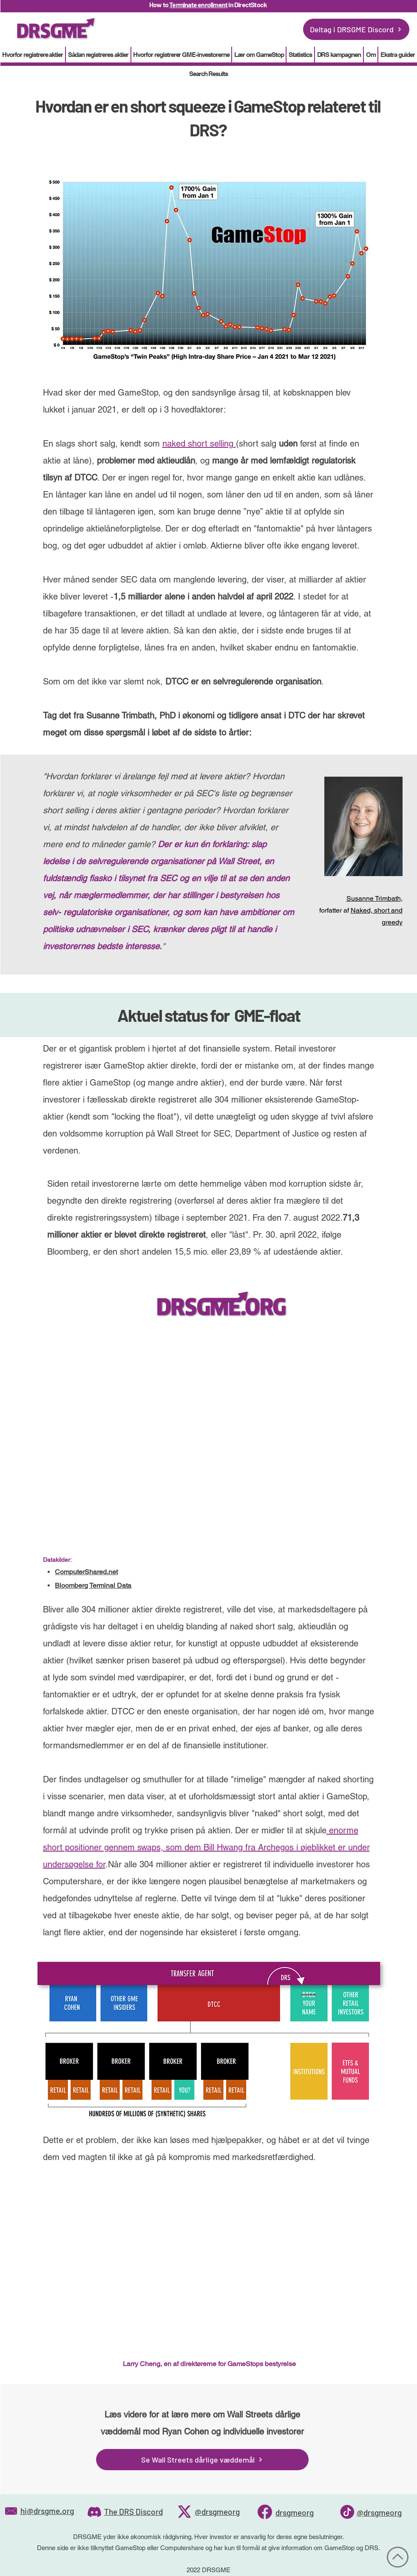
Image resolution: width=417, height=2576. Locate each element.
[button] (300, 54)
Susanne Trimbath (373, 898)
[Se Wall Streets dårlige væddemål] (202, 2459)
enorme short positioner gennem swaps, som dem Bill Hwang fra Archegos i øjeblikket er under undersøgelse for (206, 1847)
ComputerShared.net (86, 1572)
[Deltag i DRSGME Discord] (356, 29)
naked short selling (199, 443)
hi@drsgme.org (47, 2511)
